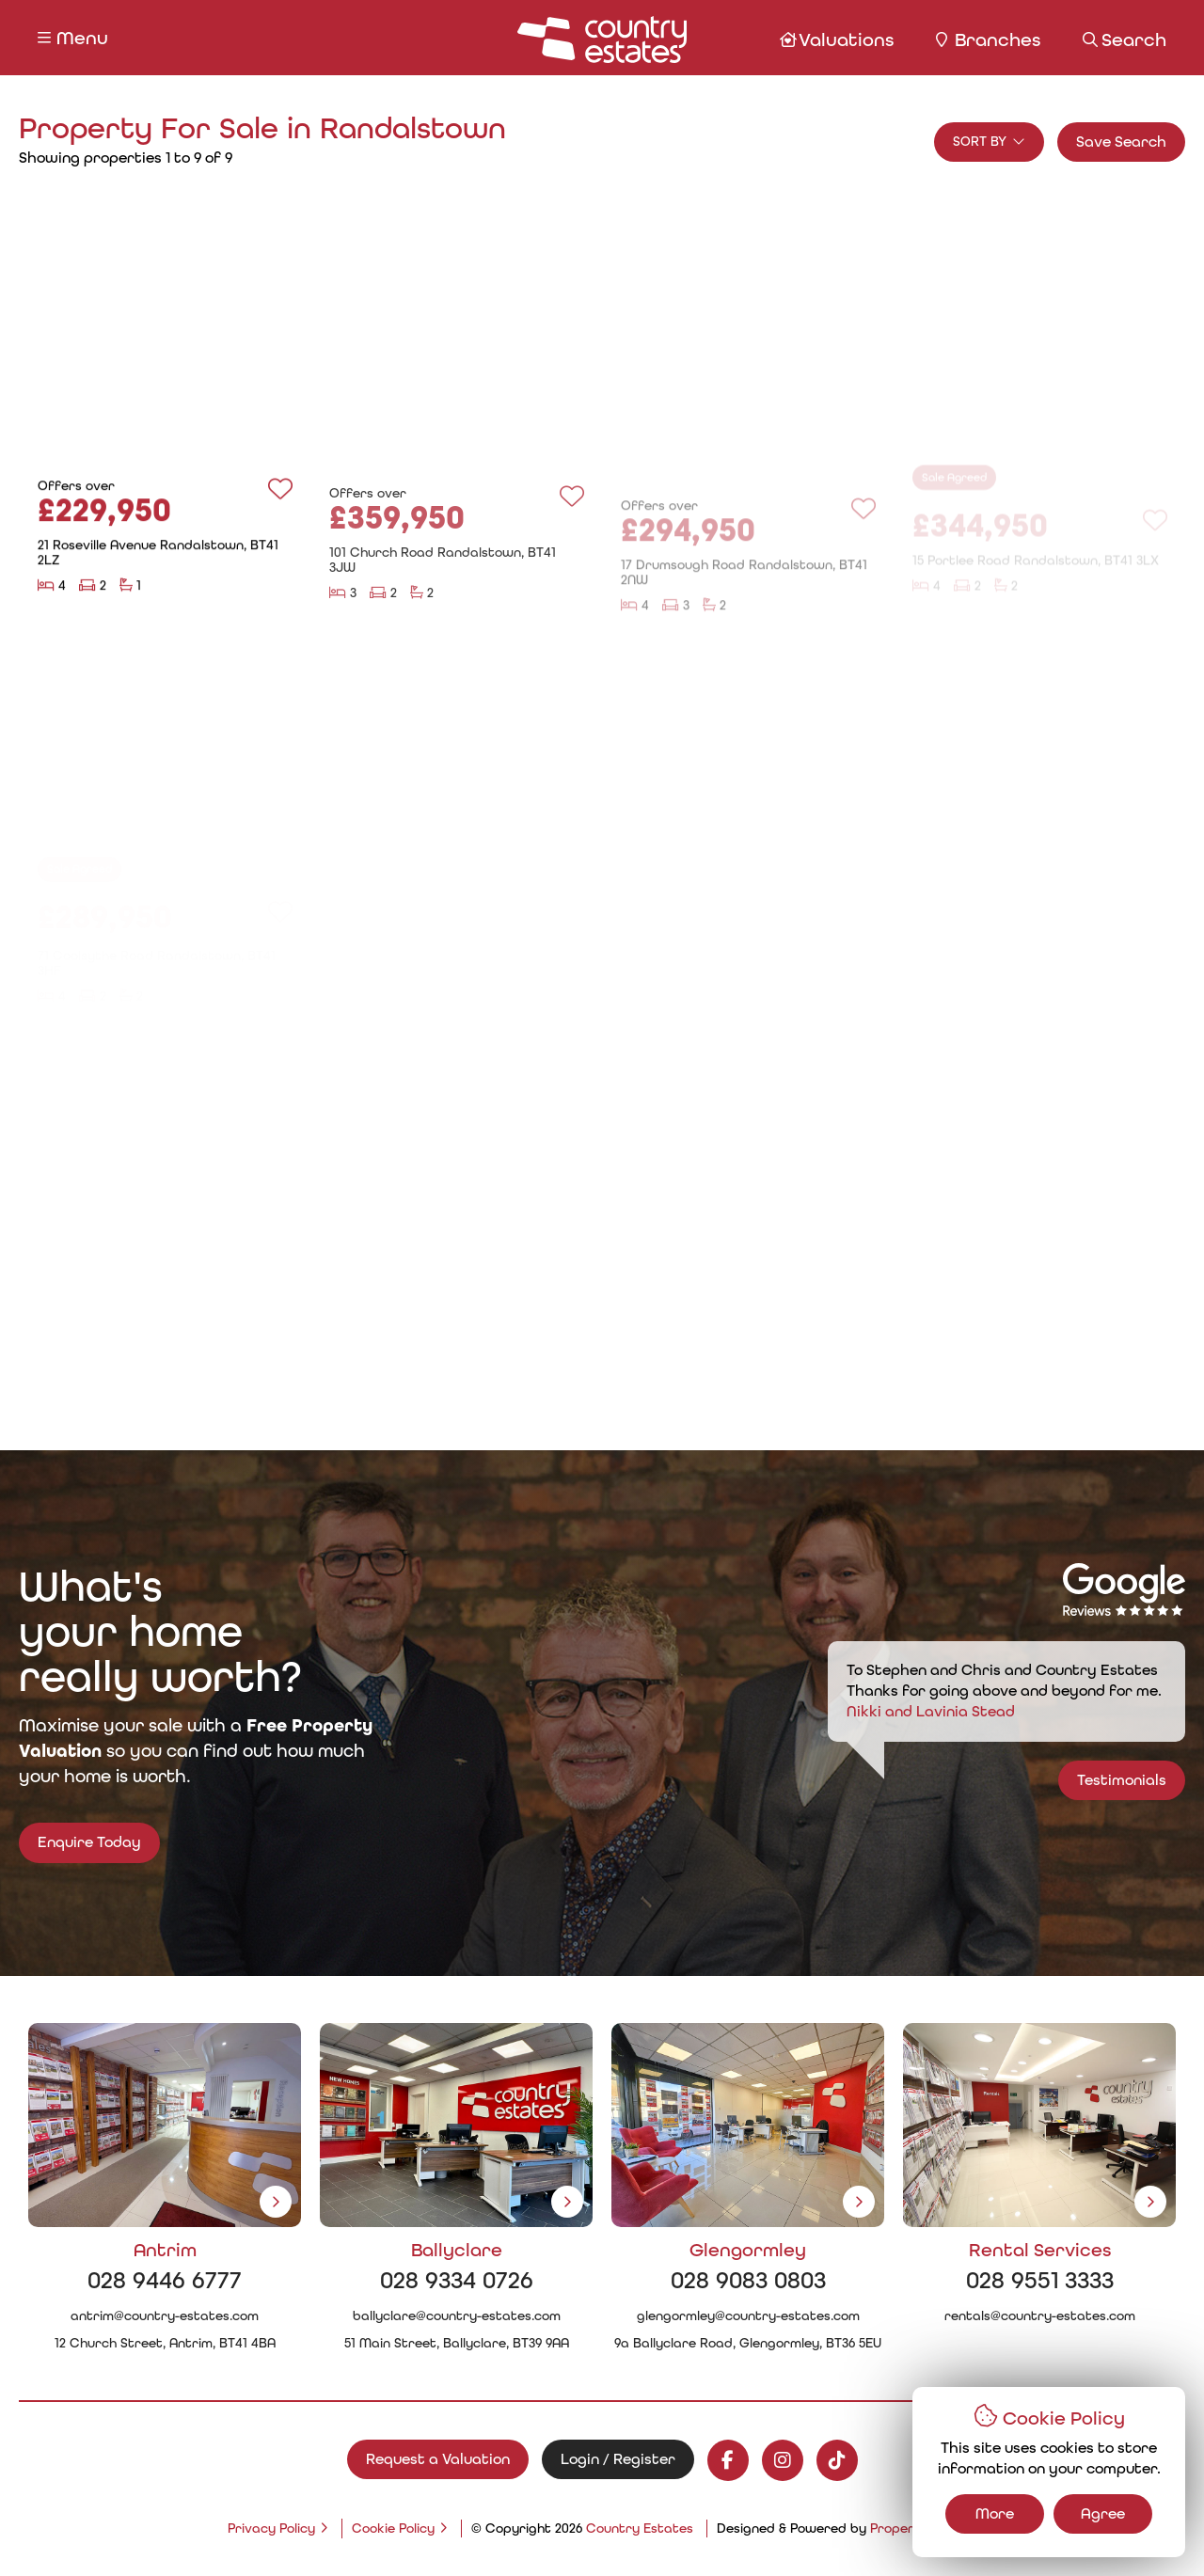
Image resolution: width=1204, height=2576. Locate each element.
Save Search (1121, 141)
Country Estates (639, 2528)
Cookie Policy (393, 2528)
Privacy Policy (271, 2528)
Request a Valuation (438, 2459)
